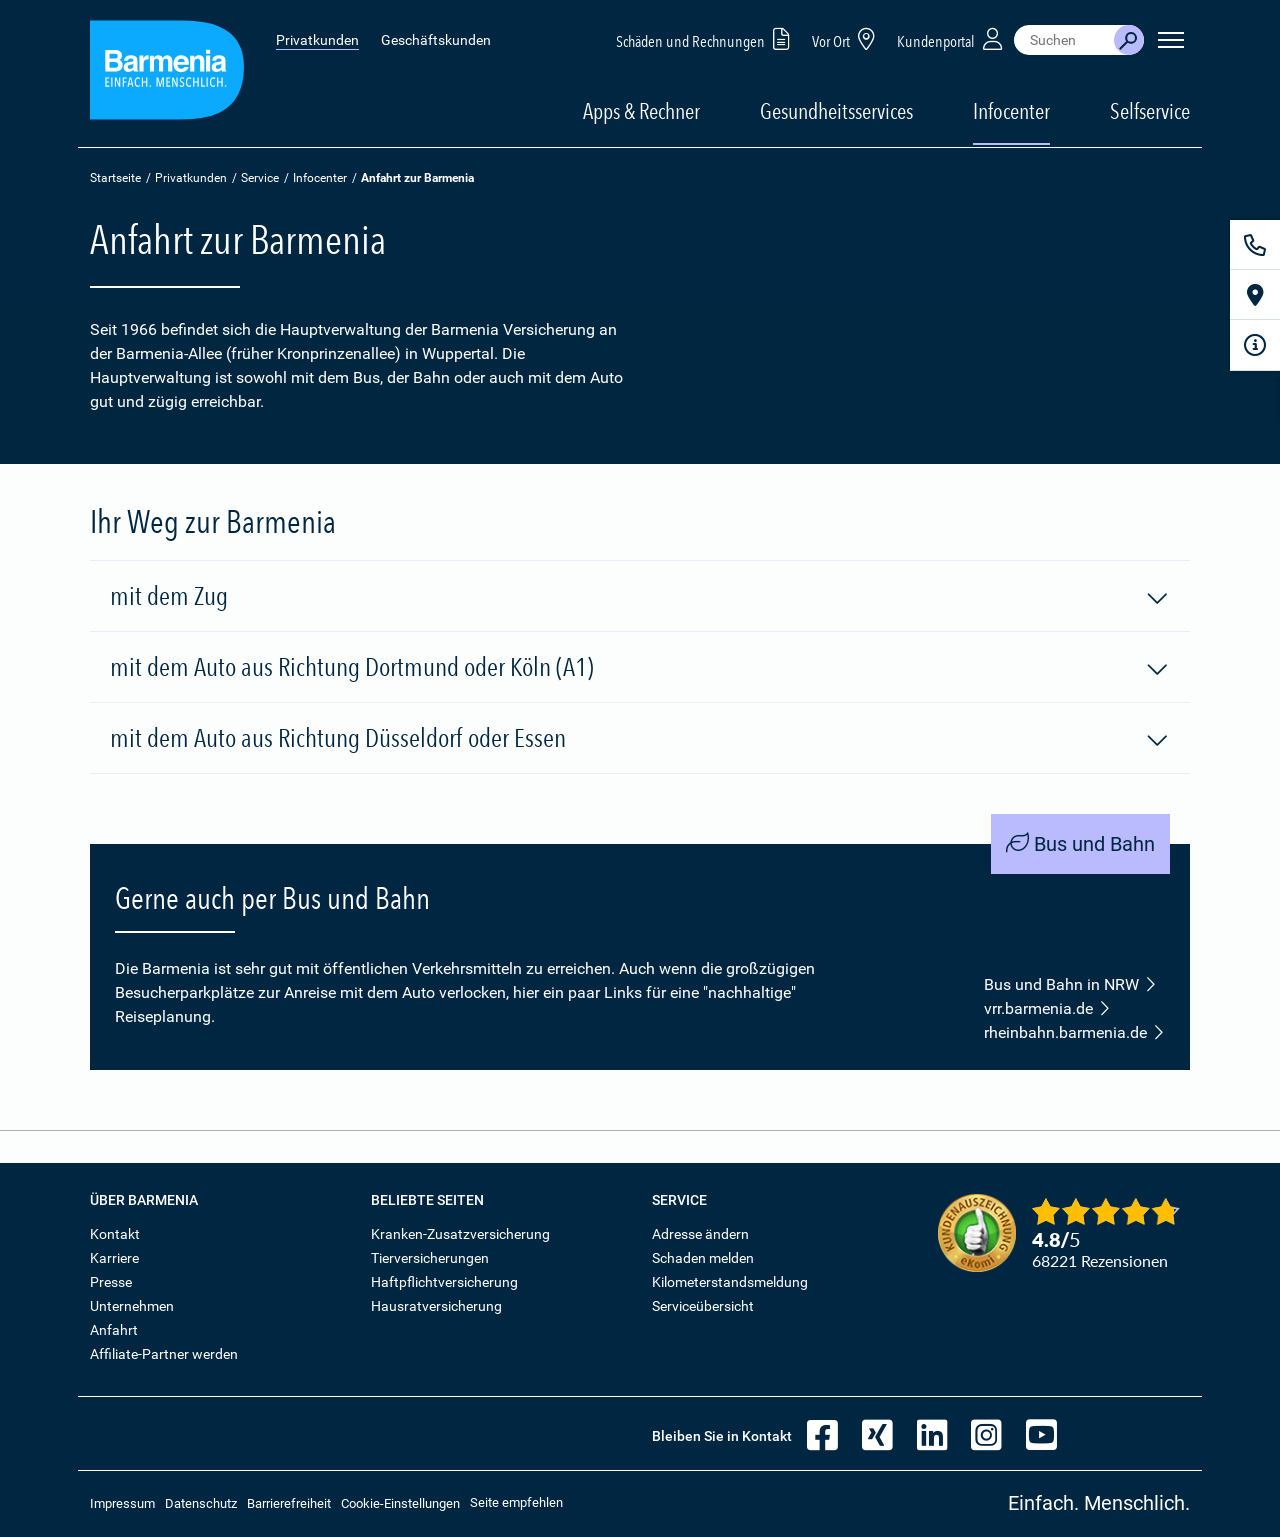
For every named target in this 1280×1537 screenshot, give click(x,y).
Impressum (122, 1503)
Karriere (114, 1258)
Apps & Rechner (641, 111)
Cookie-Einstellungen (400, 1503)
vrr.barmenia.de (1047, 1009)
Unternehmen (132, 1306)
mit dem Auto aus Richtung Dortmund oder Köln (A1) (640, 668)
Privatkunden (317, 40)
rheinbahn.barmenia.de (1074, 1033)
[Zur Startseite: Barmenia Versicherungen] (167, 73)
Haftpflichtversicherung (444, 1282)
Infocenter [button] (1011, 111)
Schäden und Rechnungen (706, 38)
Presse (111, 1282)
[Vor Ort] (1255, 295)
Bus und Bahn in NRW (1070, 985)
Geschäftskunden (436, 40)
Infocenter (320, 178)
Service (260, 178)
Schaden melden (703, 1258)
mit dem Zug (640, 597)
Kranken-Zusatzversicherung (460, 1234)
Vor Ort (847, 38)
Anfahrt (114, 1330)
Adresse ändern (700, 1234)
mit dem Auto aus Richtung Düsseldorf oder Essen (640, 739)
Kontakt (115, 1234)
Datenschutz (201, 1503)
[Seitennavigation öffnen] (1171, 40)
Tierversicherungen (430, 1258)
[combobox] (1064, 40)
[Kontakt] (1255, 245)
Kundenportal (952, 38)
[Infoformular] (1255, 345)
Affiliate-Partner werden (164, 1354)
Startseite (115, 178)
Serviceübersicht (703, 1306)
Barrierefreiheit (289, 1503)
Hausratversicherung (436, 1306)
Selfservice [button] (1150, 111)
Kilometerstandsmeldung (730, 1282)
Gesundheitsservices (836, 111)
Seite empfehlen (516, 1502)
